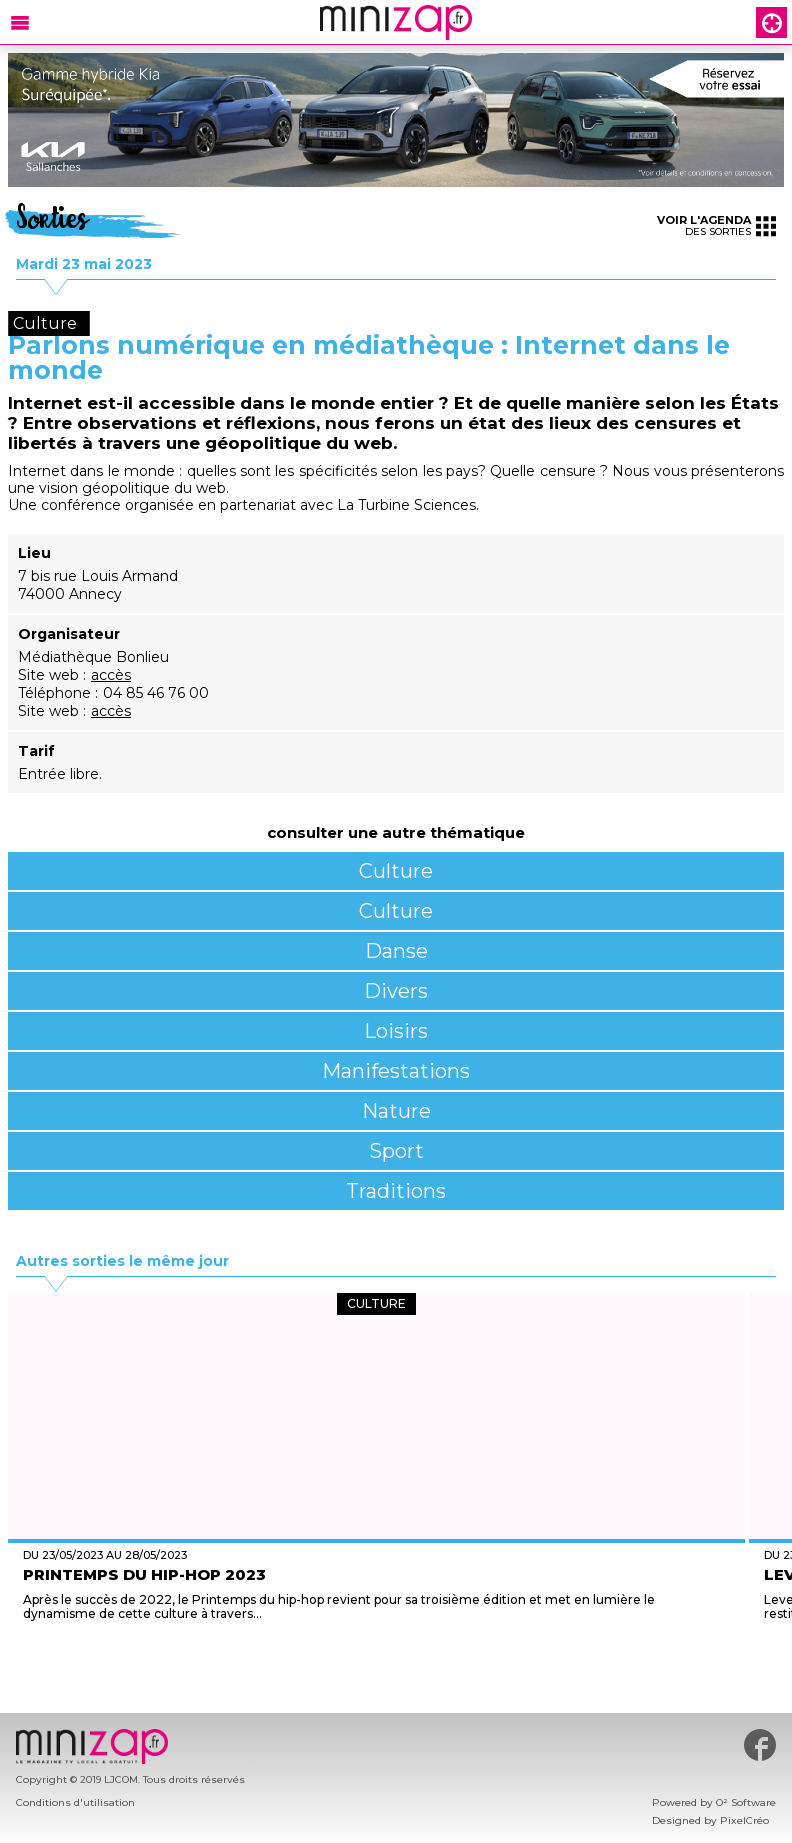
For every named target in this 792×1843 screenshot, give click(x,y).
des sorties (716, 225)
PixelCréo (744, 1820)
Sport (396, 1151)
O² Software (746, 1802)
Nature (396, 1111)
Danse (396, 951)
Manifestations (396, 1071)
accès (111, 675)
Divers (396, 991)
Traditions (396, 1191)
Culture (396, 871)
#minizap (760, 1745)
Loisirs (396, 1031)
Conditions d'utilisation (75, 1802)
